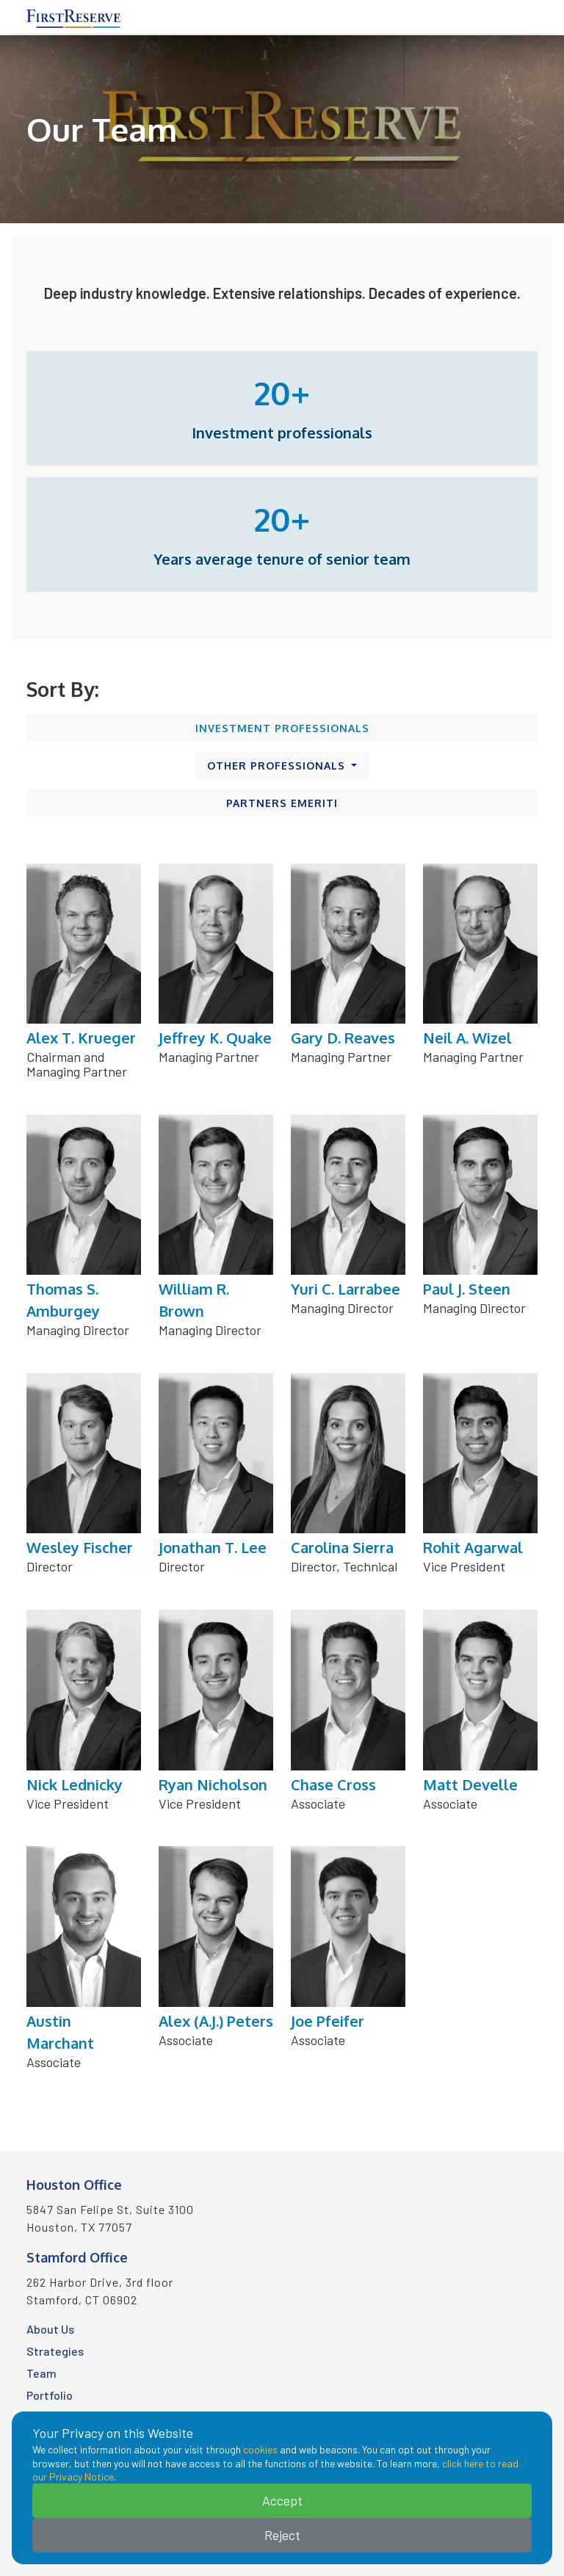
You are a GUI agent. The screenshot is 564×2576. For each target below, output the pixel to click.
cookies (260, 2449)
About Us (50, 2329)
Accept (282, 2500)
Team (41, 2373)
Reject (282, 2535)
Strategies (55, 2351)
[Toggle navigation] (529, 17)
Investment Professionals (282, 728)
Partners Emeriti (282, 803)
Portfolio (49, 2395)
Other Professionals (278, 765)
